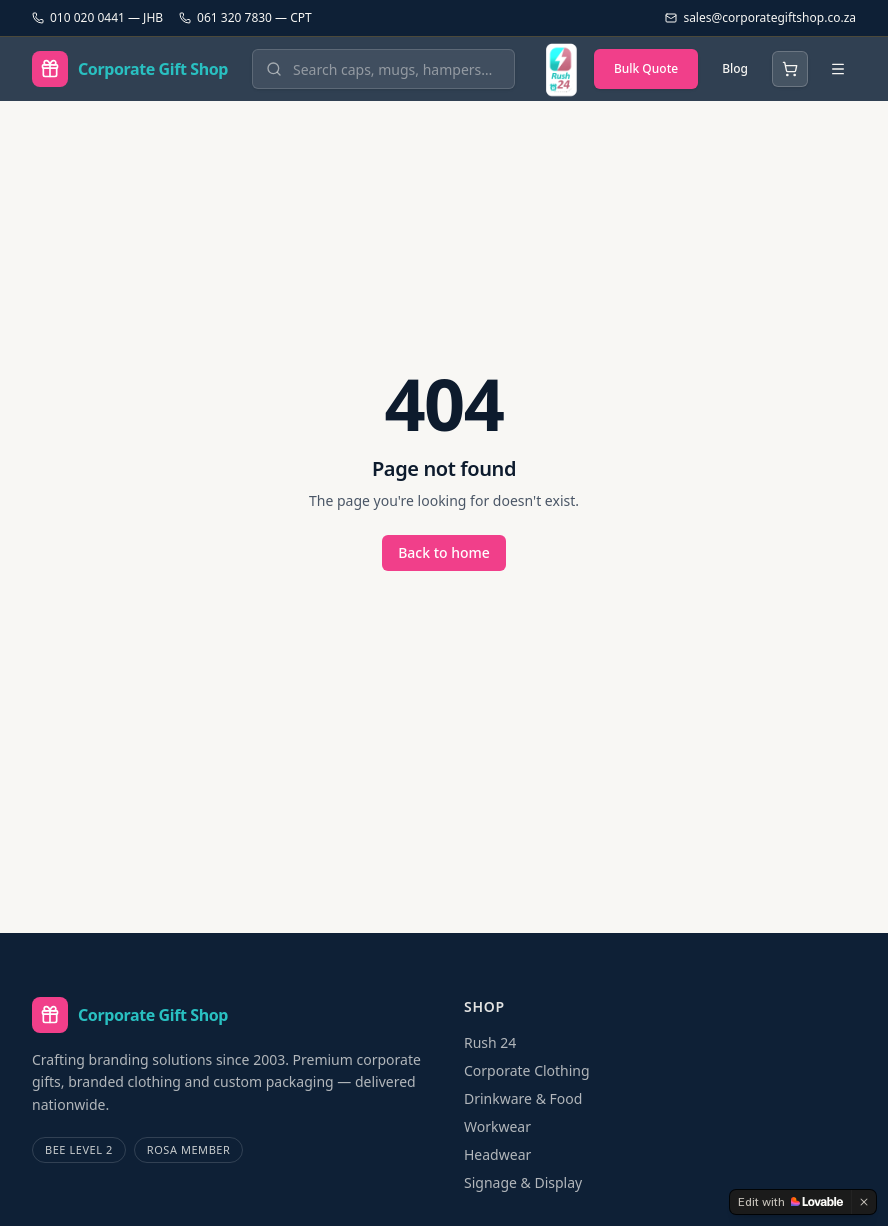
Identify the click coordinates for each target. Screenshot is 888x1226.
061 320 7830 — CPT (245, 18)
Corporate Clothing (527, 1070)
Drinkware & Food (523, 1098)
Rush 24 (490, 1042)
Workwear (497, 1126)
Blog (735, 68)
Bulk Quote (646, 68)
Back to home (444, 552)
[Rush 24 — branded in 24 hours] (560, 69)
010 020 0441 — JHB (97, 18)
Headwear (497, 1154)
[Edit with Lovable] (790, 1202)
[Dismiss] (864, 1202)
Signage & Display (523, 1182)
